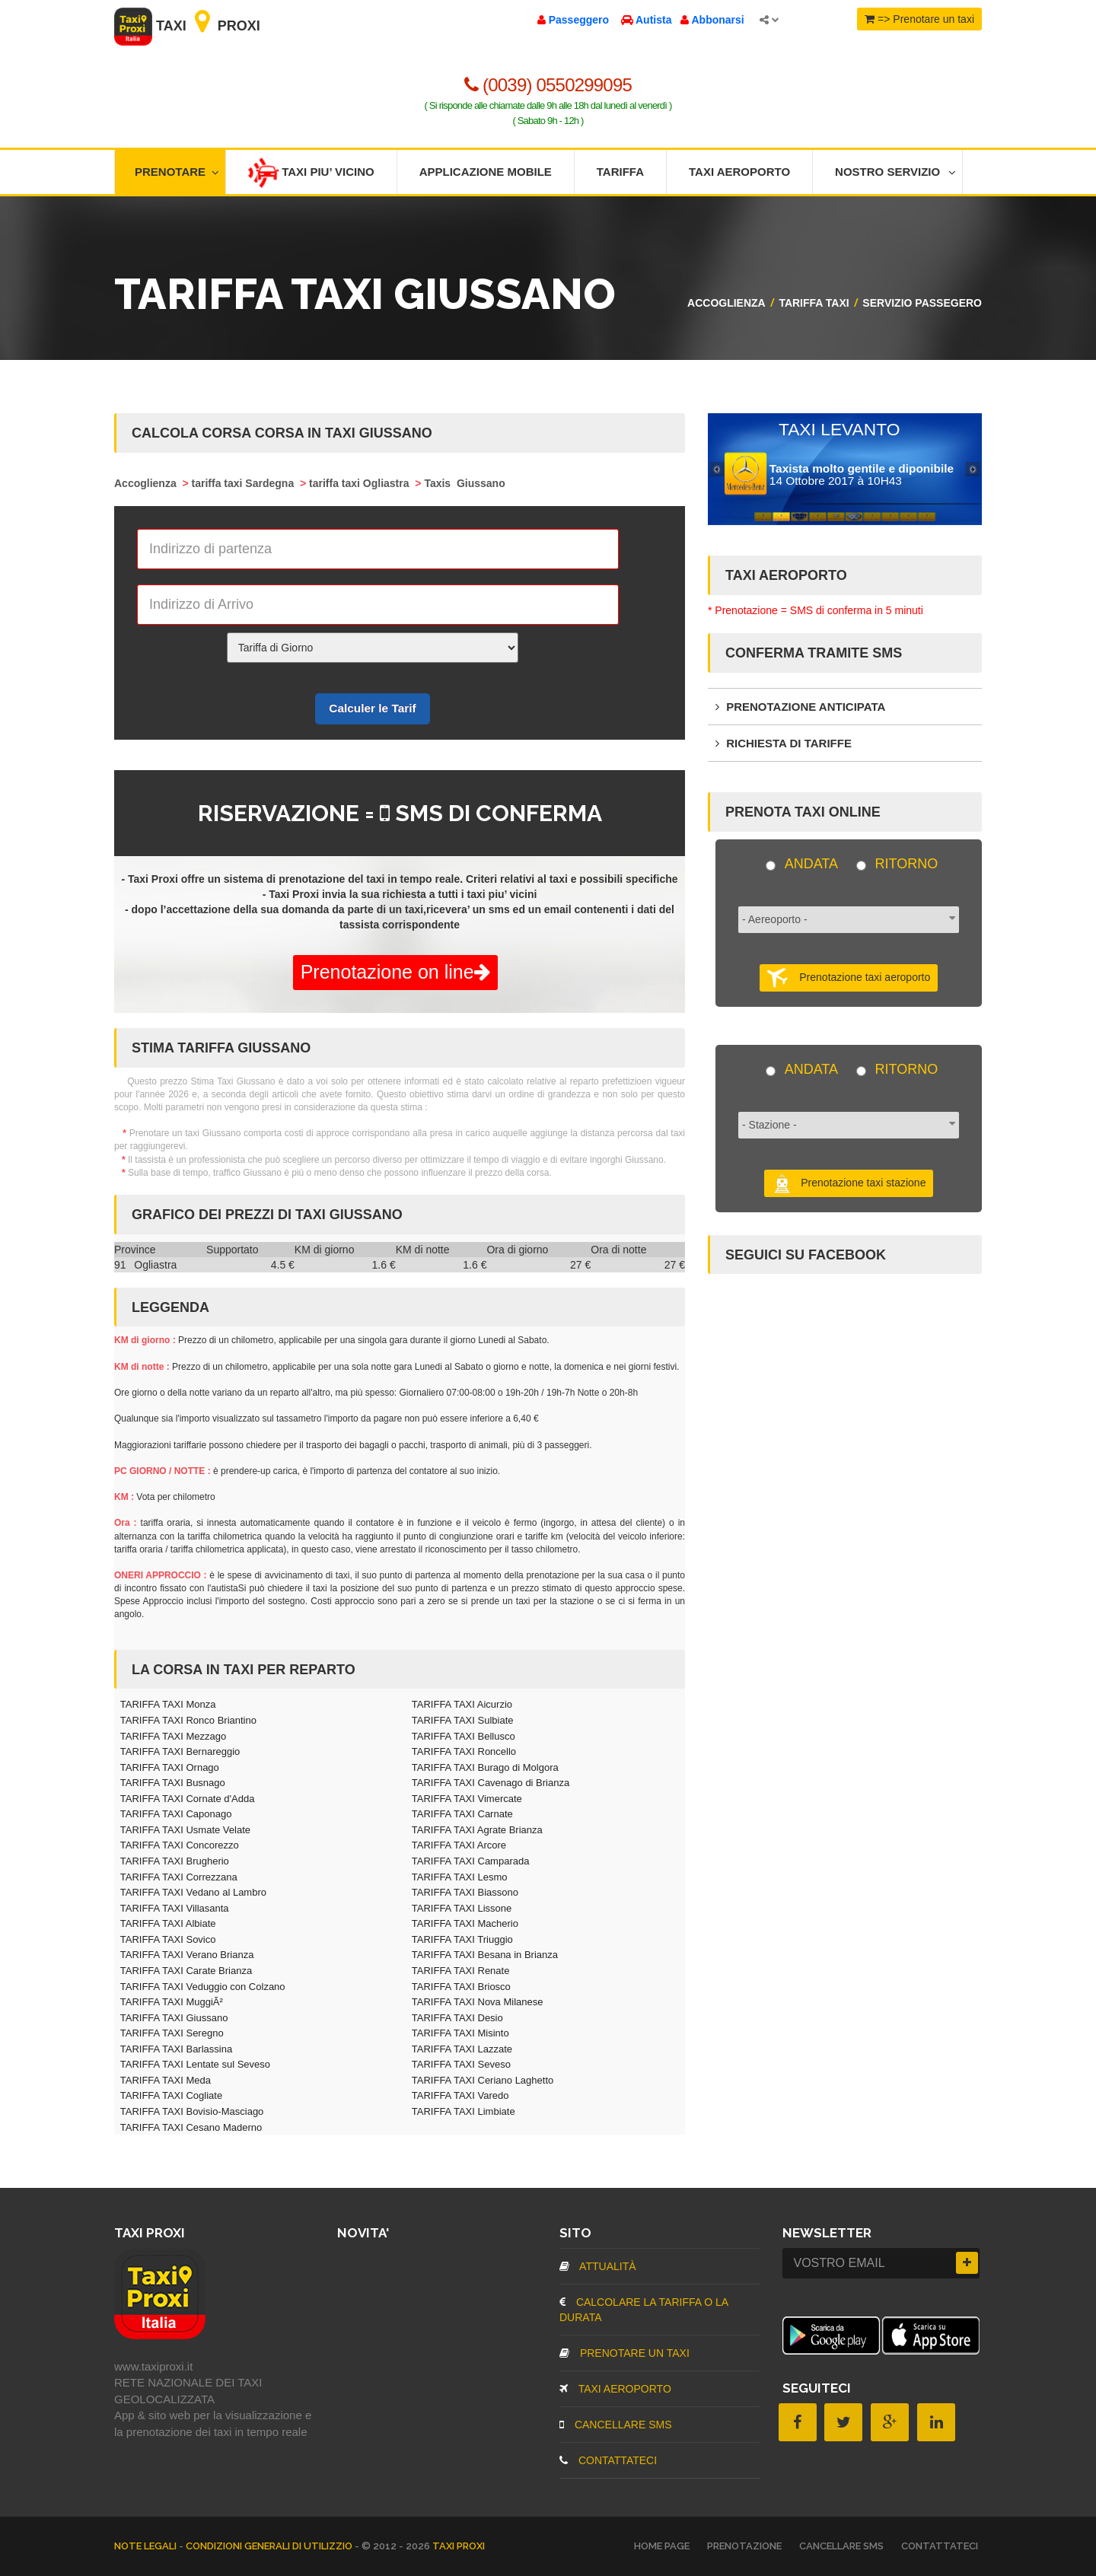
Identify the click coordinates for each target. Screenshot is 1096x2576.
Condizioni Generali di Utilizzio (270, 2546)
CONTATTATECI (608, 2460)
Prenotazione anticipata (800, 706)
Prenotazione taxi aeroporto (849, 978)
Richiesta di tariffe (783, 743)
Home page (662, 2546)
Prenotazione (744, 2546)
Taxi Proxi (187, 25)
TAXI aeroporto (615, 2389)
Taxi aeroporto (739, 171)
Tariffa (620, 171)
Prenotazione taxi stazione (849, 1183)
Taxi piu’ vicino (311, 173)
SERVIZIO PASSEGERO (922, 303)
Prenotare (177, 171)
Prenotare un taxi (624, 2353)
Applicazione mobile (485, 171)
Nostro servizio (895, 171)
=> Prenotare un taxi (919, 19)
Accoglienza (726, 303)
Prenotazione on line (395, 971)
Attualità (597, 2266)
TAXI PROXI (458, 2546)
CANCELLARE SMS (615, 2424)
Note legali (146, 2546)
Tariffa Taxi (814, 303)
